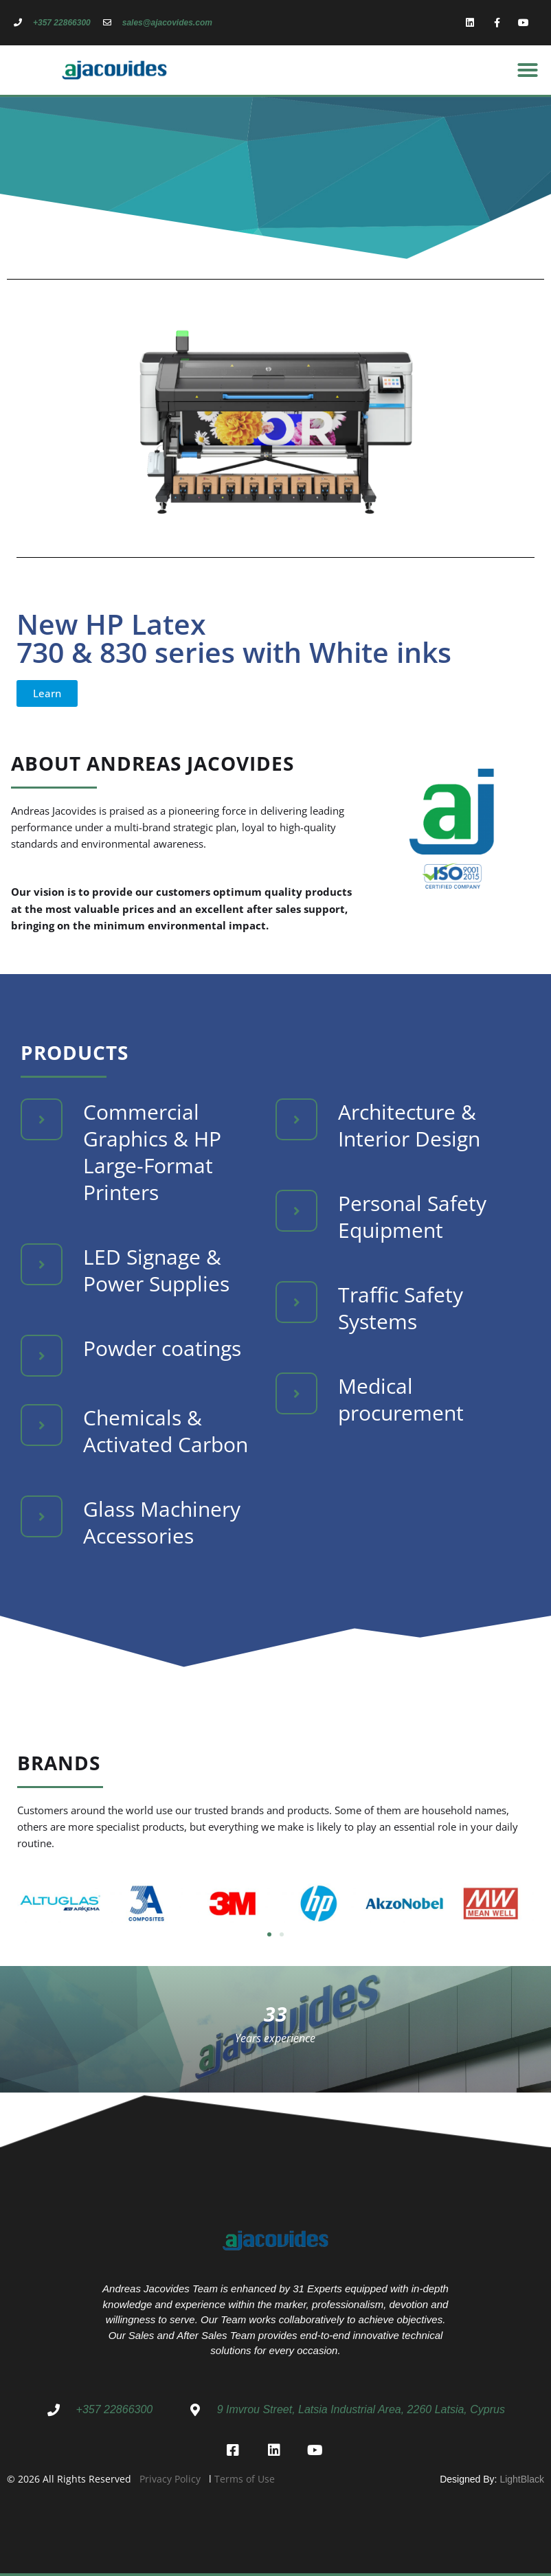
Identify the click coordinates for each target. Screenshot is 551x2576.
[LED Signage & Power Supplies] (42, 1264)
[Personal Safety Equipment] (296, 1211)
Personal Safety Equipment (412, 1216)
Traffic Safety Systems (400, 1307)
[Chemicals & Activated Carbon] (42, 1425)
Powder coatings (162, 1348)
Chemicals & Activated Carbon (165, 1430)
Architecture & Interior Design (409, 1125)
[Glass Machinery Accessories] (42, 1516)
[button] (527, 70)
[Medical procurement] (296, 1393)
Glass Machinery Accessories (161, 1522)
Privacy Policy (170, 2478)
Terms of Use (244, 2478)
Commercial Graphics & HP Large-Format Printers (152, 1152)
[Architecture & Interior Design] (296, 1119)
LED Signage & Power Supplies (156, 1270)
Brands (58, 1763)
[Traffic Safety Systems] (296, 1302)
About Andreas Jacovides (152, 763)
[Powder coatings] (42, 1356)
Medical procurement (401, 1399)
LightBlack (521, 2479)
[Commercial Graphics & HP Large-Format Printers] (42, 1119)
